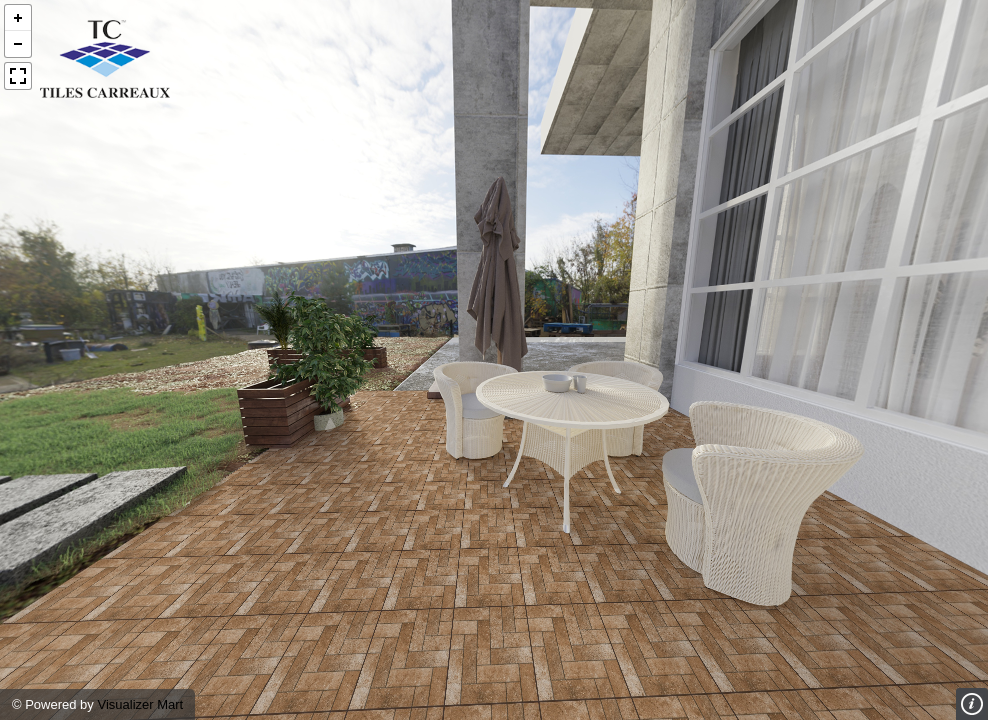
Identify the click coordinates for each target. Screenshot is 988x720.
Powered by (61, 704)
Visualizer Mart (140, 704)
